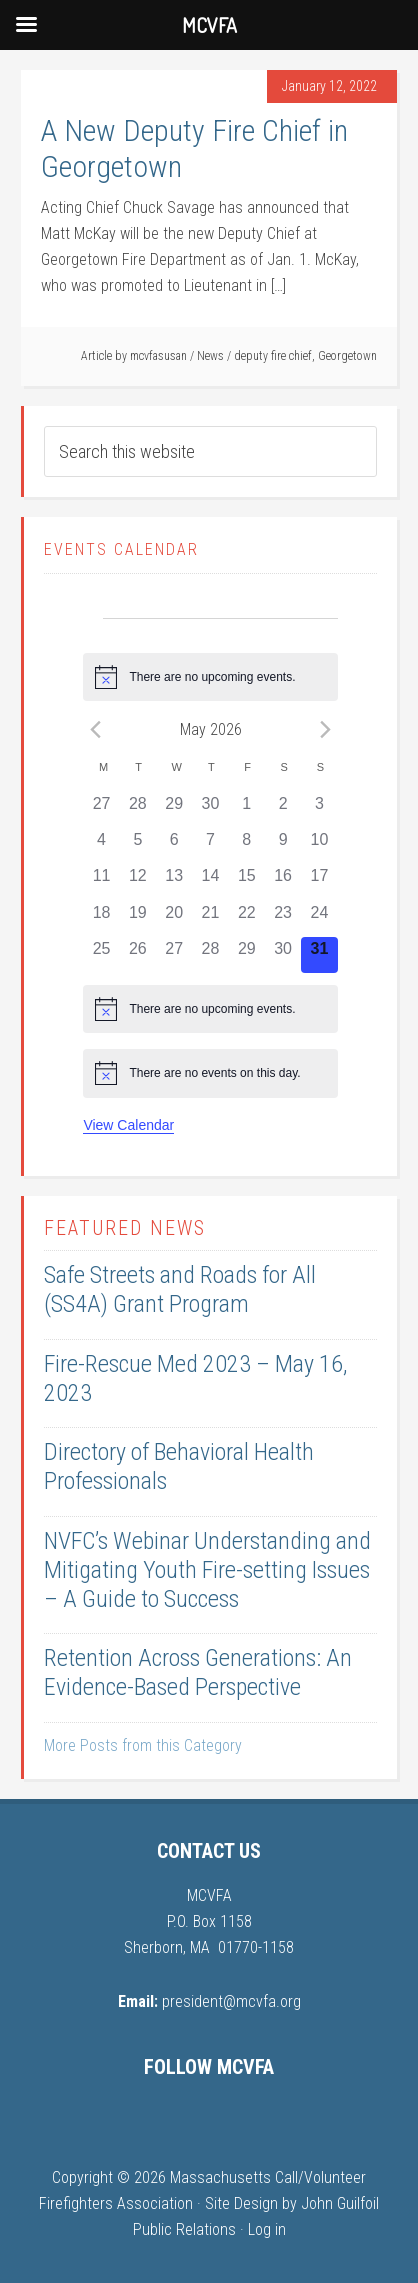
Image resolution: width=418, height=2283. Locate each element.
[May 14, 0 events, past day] (210, 882)
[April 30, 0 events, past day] (210, 810)
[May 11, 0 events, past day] (101, 882)
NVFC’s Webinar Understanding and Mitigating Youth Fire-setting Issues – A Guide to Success (207, 1570)
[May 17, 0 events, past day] (319, 882)
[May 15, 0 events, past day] (247, 882)
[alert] (210, 677)
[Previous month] (95, 729)
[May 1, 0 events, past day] (247, 810)
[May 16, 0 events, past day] (283, 882)
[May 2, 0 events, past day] (283, 810)
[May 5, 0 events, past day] (138, 846)
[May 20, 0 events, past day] (174, 919)
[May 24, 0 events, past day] (319, 919)
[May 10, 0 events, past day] (319, 846)
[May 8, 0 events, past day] (247, 846)
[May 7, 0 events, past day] (210, 846)
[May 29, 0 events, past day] (247, 955)
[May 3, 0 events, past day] (319, 810)
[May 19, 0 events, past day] (138, 919)
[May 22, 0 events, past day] (247, 919)
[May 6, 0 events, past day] (174, 846)
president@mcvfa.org (231, 2001)
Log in (267, 2229)
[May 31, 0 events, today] (319, 955)
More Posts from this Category (143, 1745)
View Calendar (128, 1125)
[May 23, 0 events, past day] (283, 919)
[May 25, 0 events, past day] (101, 955)
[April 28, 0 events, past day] (138, 810)
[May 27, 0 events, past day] (174, 955)
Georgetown (347, 356)
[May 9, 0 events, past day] (283, 846)
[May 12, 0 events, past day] (138, 882)
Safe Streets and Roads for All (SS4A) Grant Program (180, 1289)
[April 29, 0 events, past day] (174, 810)
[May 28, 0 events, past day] (210, 955)
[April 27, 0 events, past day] (101, 810)
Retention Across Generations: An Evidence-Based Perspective (198, 1672)
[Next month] (326, 729)
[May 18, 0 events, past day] (101, 919)
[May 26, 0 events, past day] (138, 955)
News (210, 356)
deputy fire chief (273, 356)
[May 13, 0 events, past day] (174, 882)
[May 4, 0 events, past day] (101, 846)
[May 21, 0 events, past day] (210, 919)
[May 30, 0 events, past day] (283, 955)
